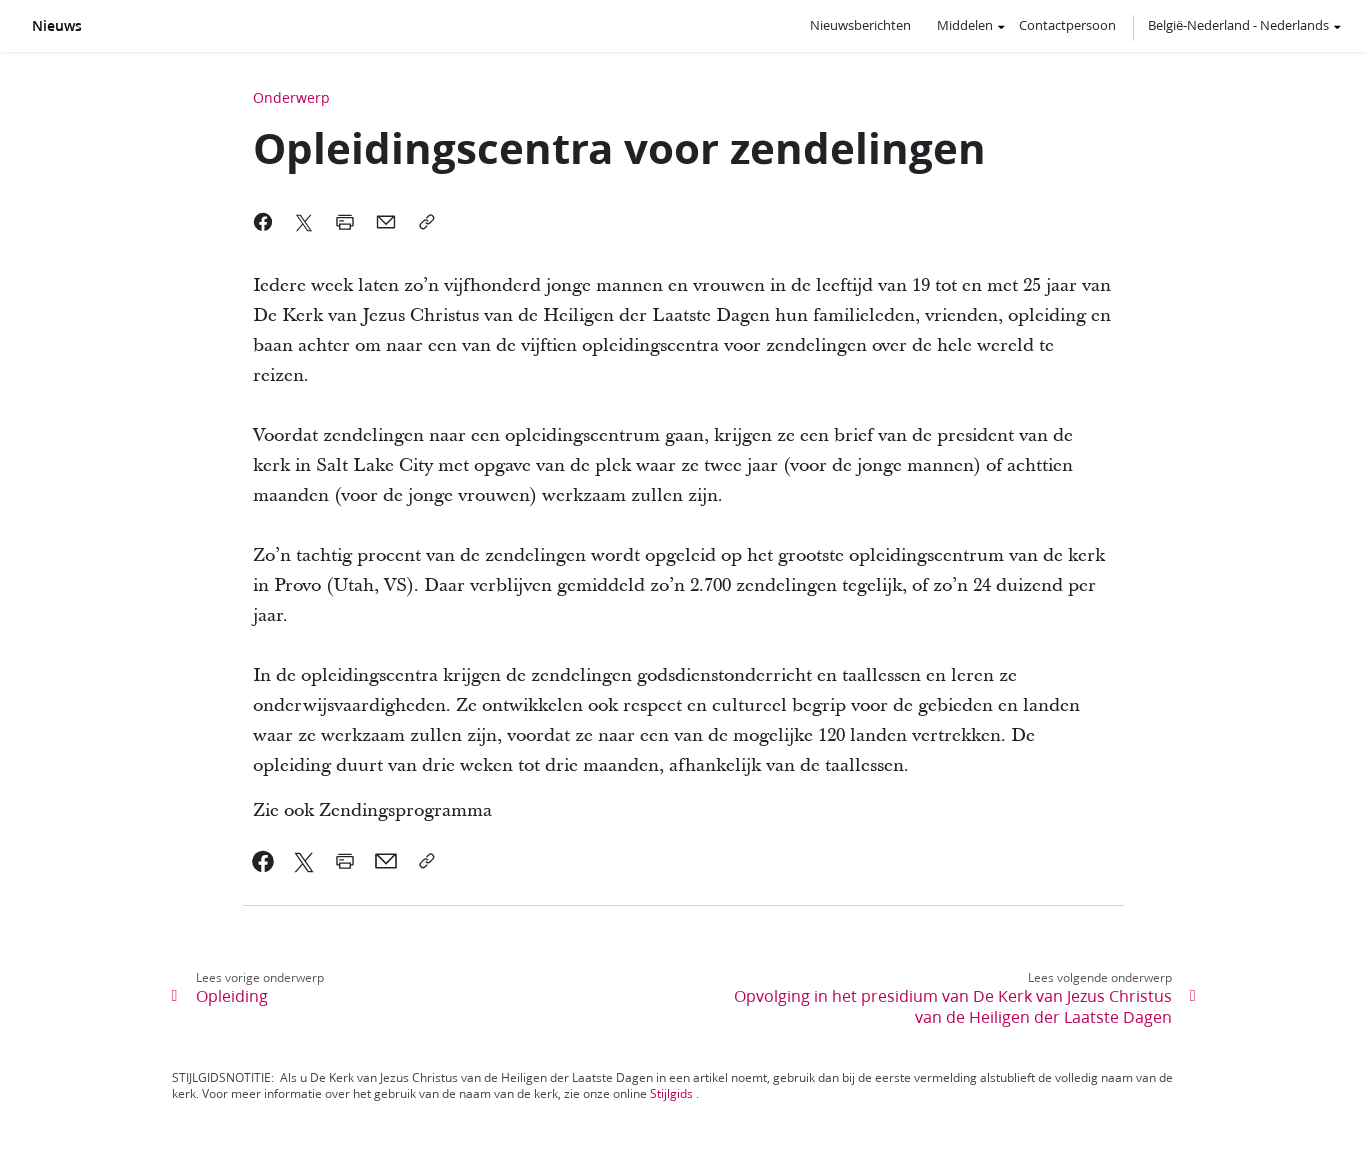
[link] (263, 861)
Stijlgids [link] (671, 1093)
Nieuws (57, 26)
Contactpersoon (1067, 25)
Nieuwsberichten (860, 25)
